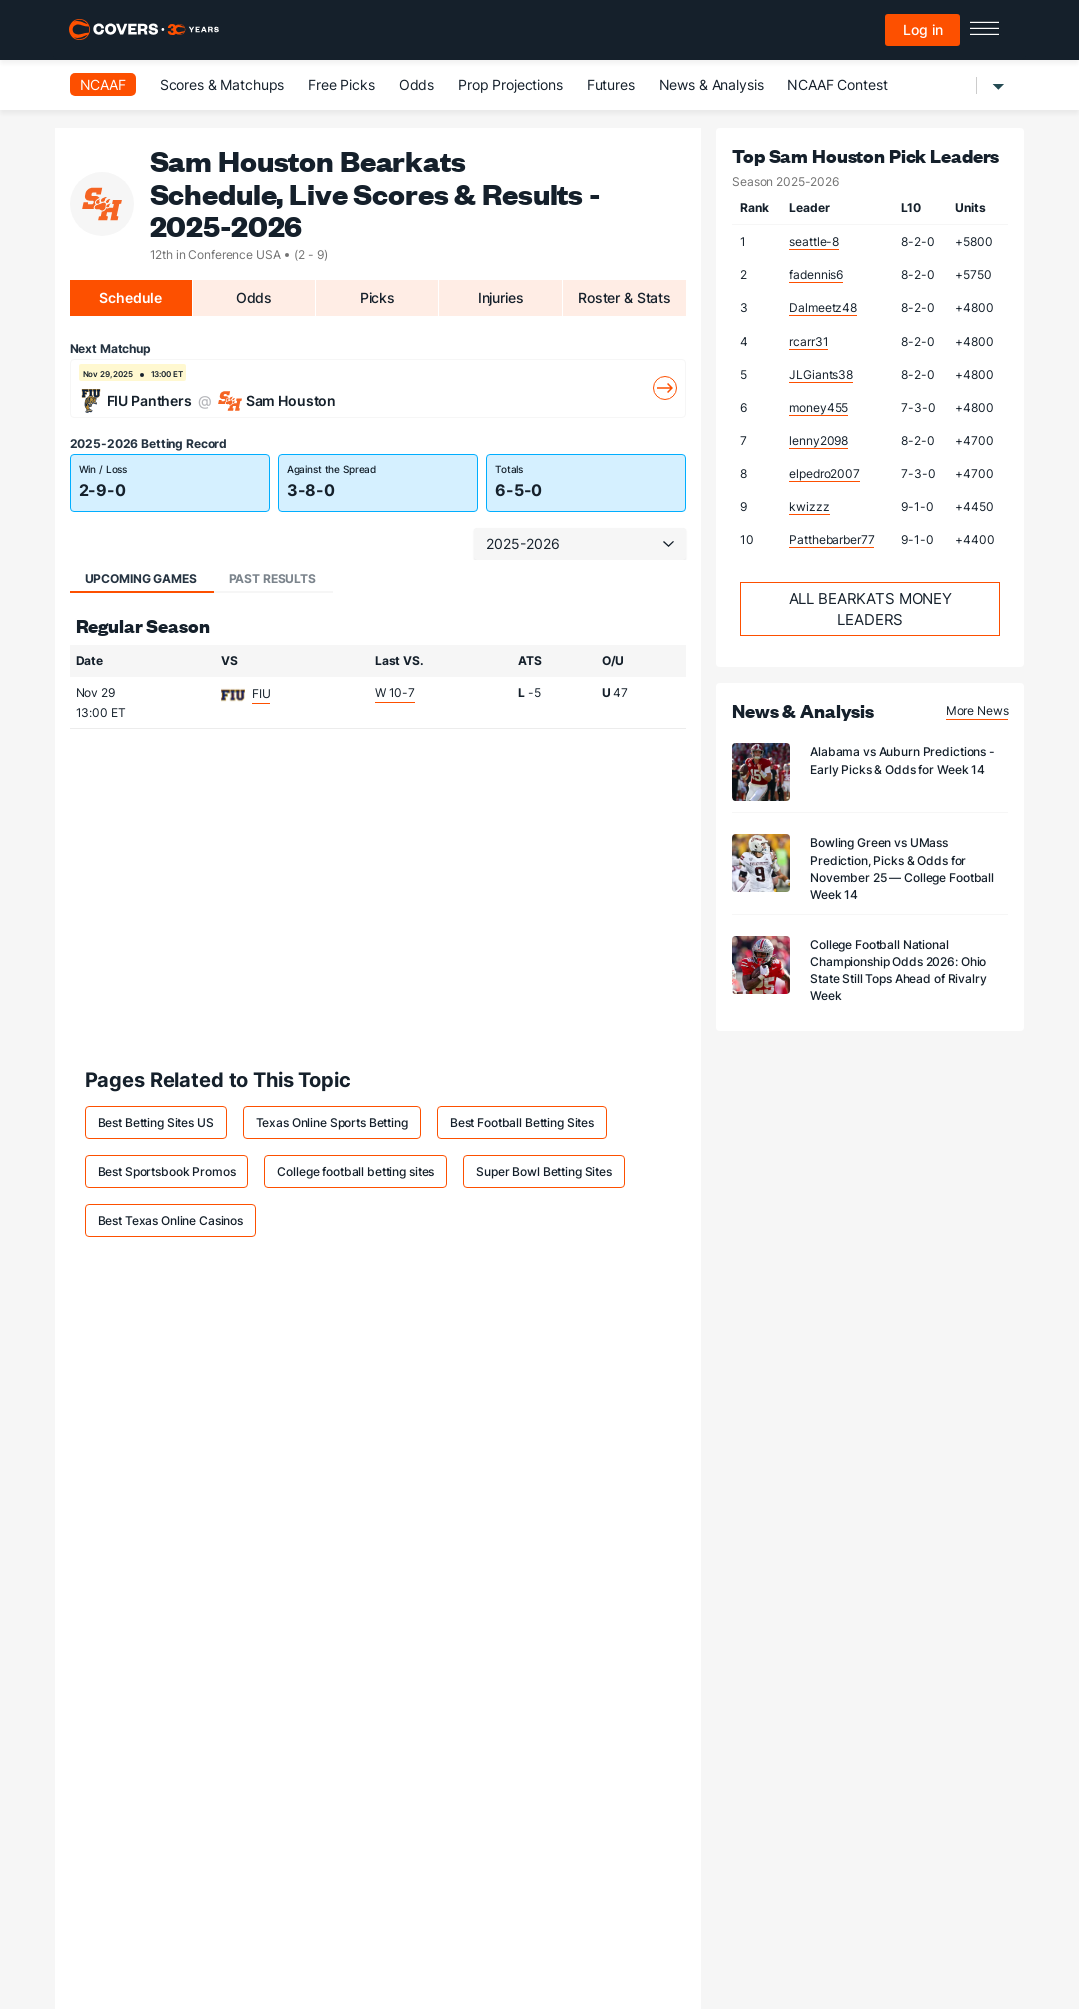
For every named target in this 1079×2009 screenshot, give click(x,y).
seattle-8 (814, 241)
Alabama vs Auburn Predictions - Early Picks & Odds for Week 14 (902, 760)
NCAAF (103, 84)
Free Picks (341, 84)
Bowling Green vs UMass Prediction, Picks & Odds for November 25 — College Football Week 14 (902, 868)
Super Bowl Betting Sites (544, 1171)
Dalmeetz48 (823, 307)
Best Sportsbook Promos (167, 1171)
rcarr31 (808, 341)
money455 (818, 407)
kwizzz (809, 506)
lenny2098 (818, 440)
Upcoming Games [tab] (141, 578)
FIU (261, 693)
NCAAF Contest (837, 84)
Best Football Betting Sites (522, 1122)
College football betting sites (355, 1171)
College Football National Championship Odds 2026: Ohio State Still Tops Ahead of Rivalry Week (898, 970)
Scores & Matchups (222, 84)
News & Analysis (711, 84)
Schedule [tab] (130, 297)
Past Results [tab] (272, 578)
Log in (923, 29)
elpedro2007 (824, 473)
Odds (416, 84)
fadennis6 (816, 274)
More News (977, 710)
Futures (611, 84)
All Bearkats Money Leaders (870, 609)
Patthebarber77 (831, 539)
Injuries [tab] (501, 297)
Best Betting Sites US (156, 1122)
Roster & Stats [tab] (624, 297)
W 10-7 (395, 692)
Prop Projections (510, 84)
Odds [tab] (254, 297)
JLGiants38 (821, 374)
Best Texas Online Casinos (171, 1220)
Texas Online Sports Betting (332, 1122)
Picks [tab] (377, 297)
